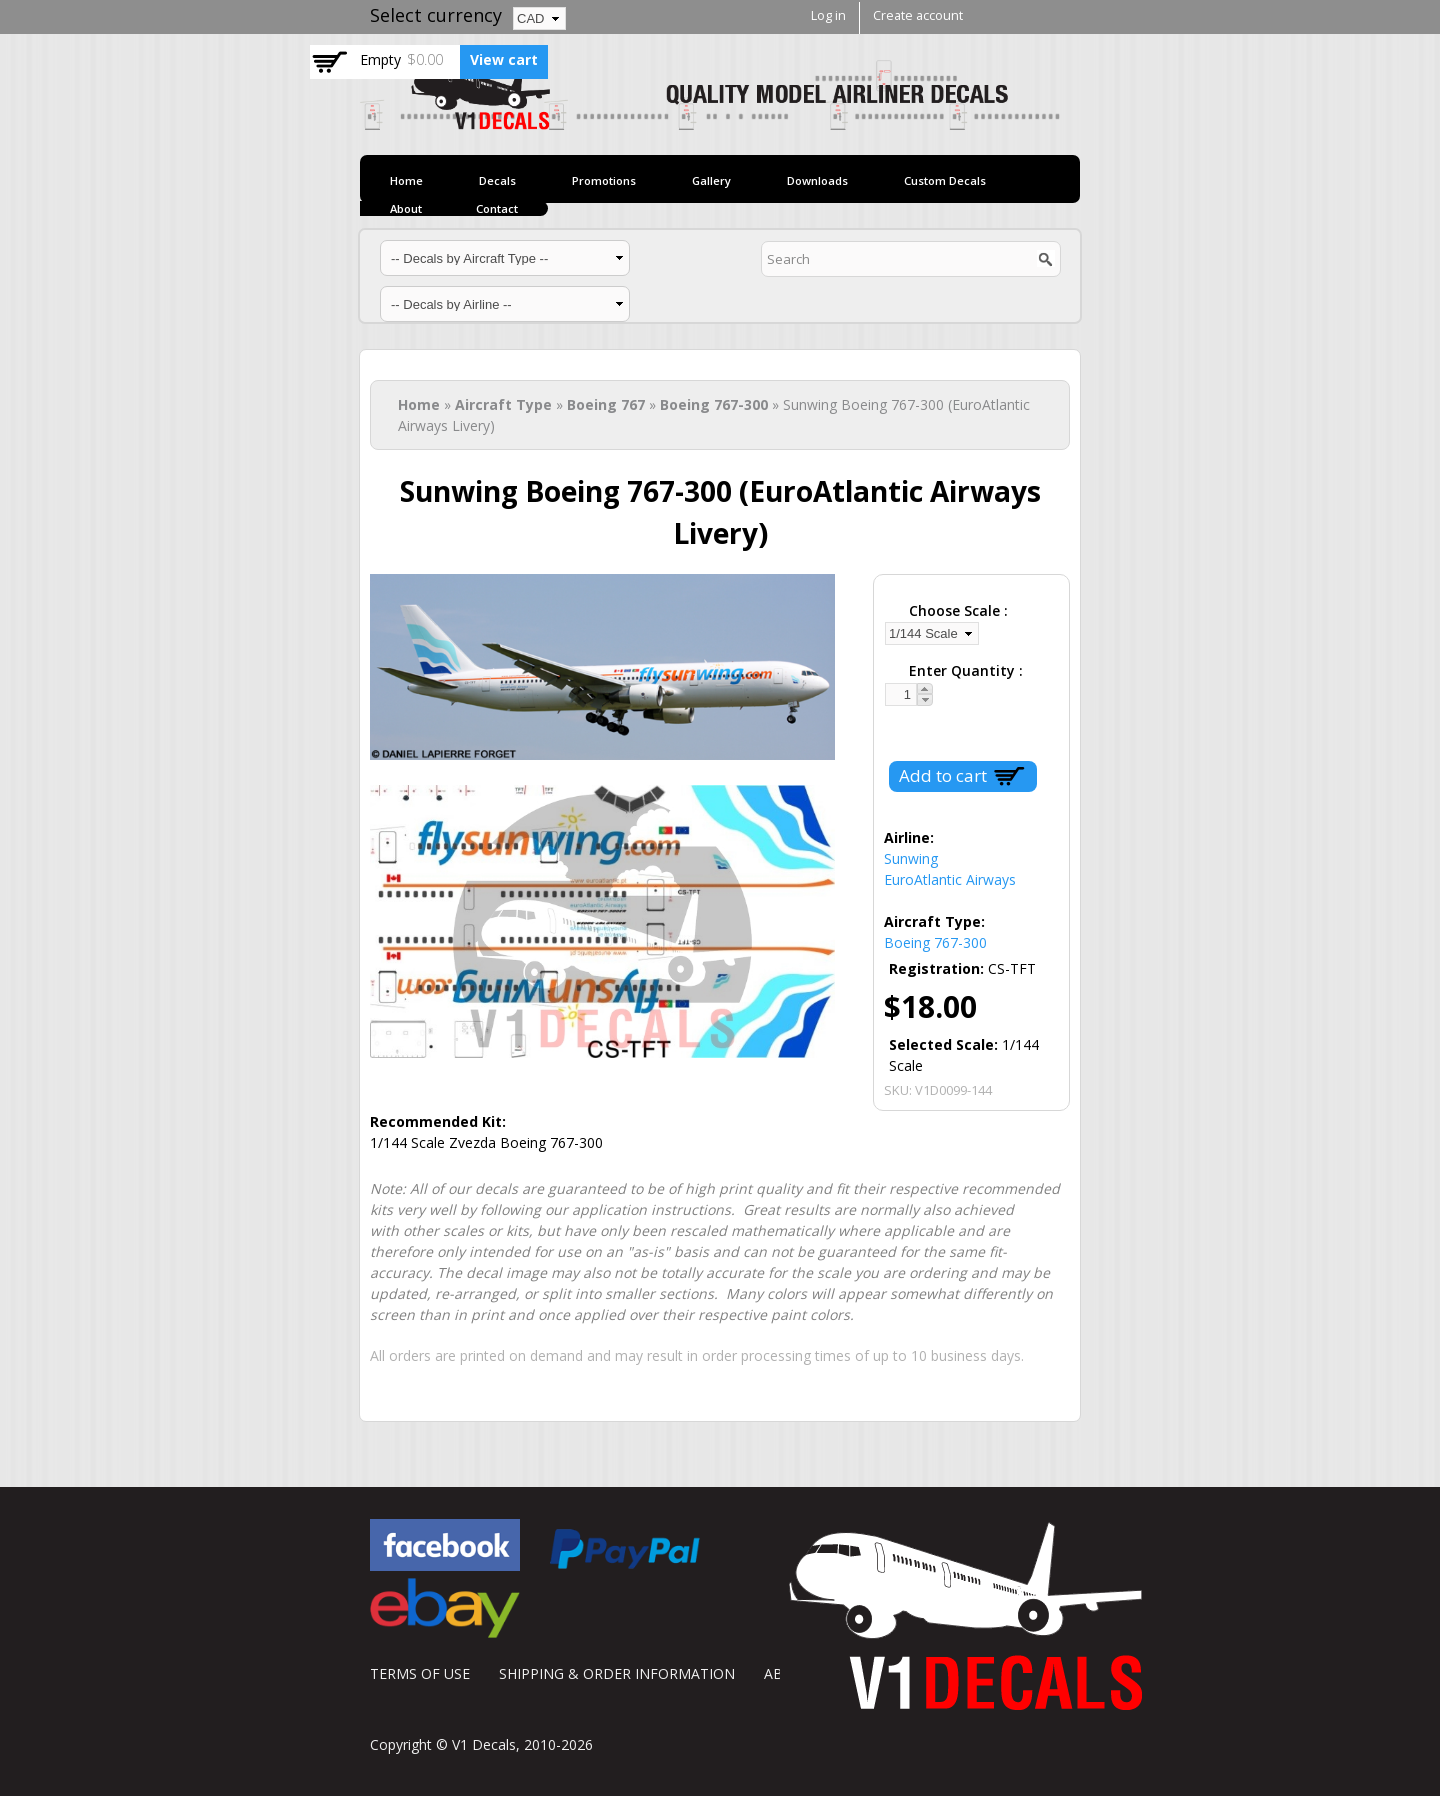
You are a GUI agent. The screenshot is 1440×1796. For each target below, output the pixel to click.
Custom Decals (945, 180)
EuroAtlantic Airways (950, 879)
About (406, 208)
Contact (497, 208)
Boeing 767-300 (714, 404)
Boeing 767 (606, 404)
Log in (828, 15)
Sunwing (911, 858)
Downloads (817, 180)
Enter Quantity (964, 670)
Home (406, 180)
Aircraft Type (503, 404)
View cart (504, 59)
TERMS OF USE (420, 1673)
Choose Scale (956, 610)
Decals (497, 180)
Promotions (604, 180)
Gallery (711, 180)
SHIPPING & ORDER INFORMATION (617, 1673)
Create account (918, 15)
